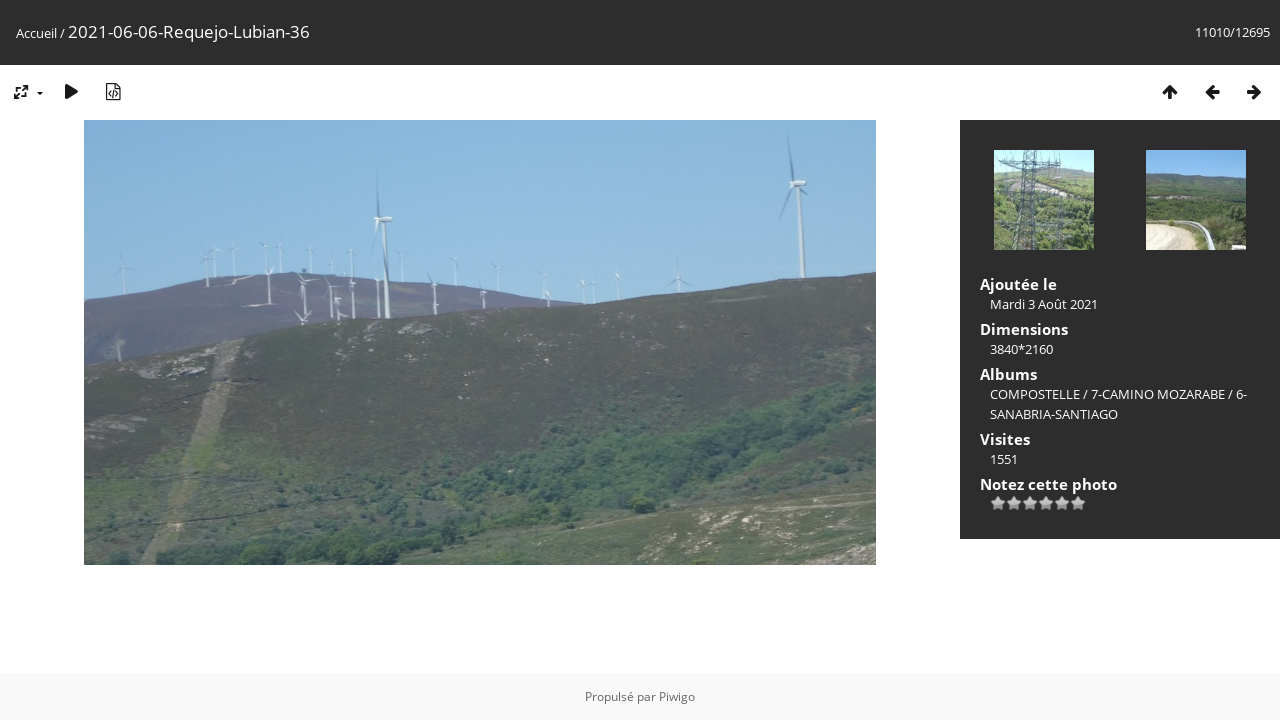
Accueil (36, 33)
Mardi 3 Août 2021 (1044, 304)
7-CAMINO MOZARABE (1158, 394)
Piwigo (677, 696)
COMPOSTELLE (1035, 394)
